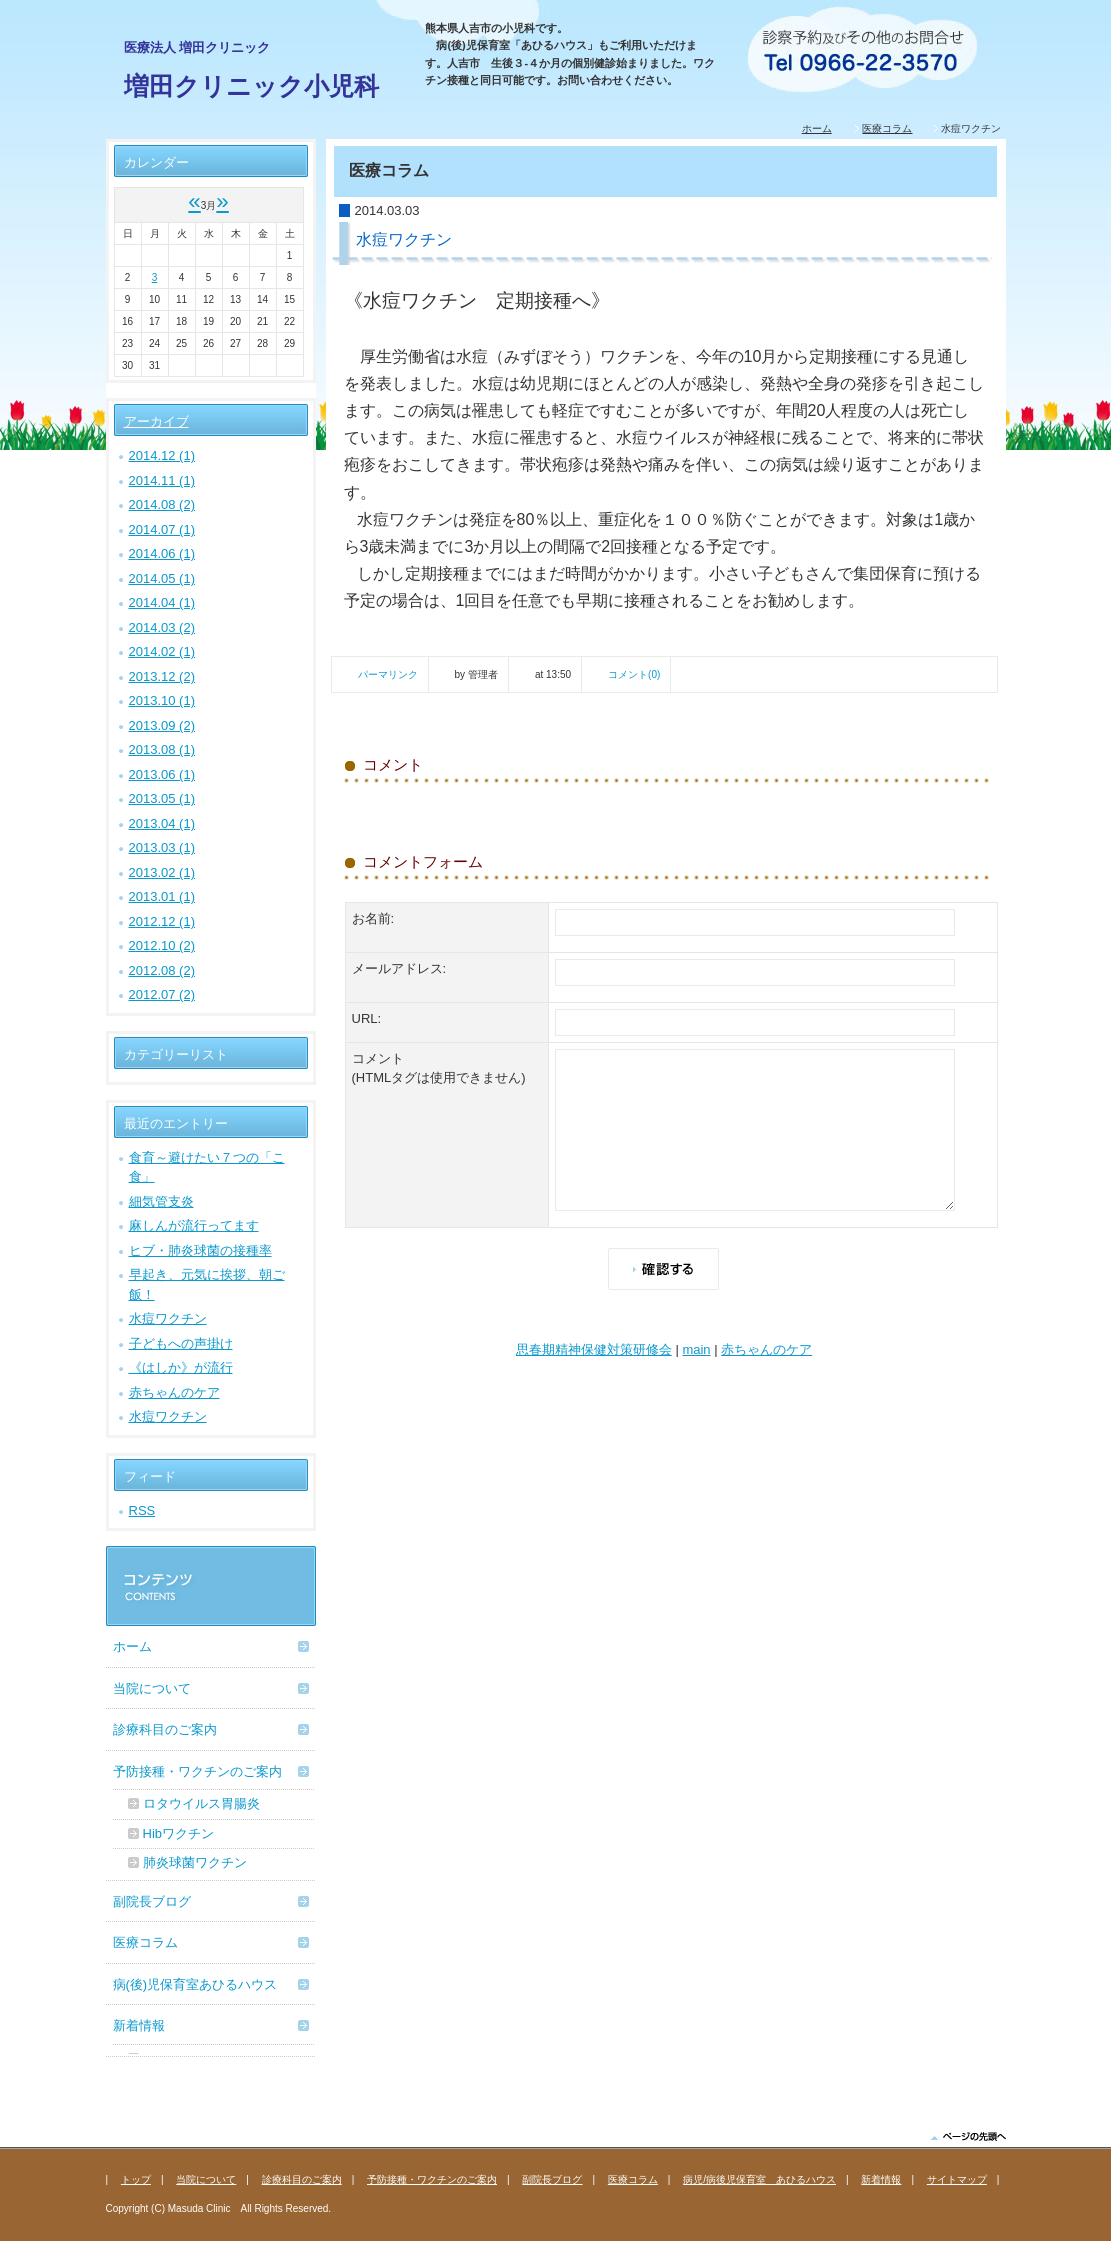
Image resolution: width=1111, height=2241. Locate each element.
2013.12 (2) (162, 676)
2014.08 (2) (162, 504)
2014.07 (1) (162, 529)
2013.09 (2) (162, 725)
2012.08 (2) (162, 970)
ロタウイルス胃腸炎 (201, 1803)
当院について (152, 1688)
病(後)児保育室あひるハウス (195, 1984)
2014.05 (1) (162, 578)
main (696, 1349)
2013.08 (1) (162, 749)
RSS (142, 1510)
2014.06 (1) (162, 553)
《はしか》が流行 (181, 1367)
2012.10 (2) (162, 945)
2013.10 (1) (162, 700)
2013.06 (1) (162, 774)
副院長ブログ (152, 1901)
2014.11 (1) (162, 480)
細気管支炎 (161, 1201)
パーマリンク (388, 674)
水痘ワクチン (168, 1318)
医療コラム (887, 128)
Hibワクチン (179, 1833)
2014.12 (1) (162, 455)
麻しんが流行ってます (194, 1225)
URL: (367, 1018)
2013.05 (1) (162, 798)
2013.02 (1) (162, 872)
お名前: (373, 918)
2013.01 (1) (162, 896)
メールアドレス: (399, 968)
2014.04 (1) (162, 602)
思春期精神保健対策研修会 (594, 1349)
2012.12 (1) (162, 921)
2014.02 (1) (162, 651)
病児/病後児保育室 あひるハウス (759, 2179)
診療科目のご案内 (165, 1729)
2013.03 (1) (162, 847)
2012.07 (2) (162, 994)
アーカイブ (156, 421)
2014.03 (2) (162, 627)
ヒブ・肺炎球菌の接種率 (200, 1250)
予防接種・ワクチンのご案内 (197, 1771)
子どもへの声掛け (181, 1343)
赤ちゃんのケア (766, 1349)
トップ (136, 2179)
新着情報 (139, 2025)
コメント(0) (634, 674)
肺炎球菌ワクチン (195, 1862)
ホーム (817, 128)
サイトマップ (957, 2179)
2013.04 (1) (162, 823)
